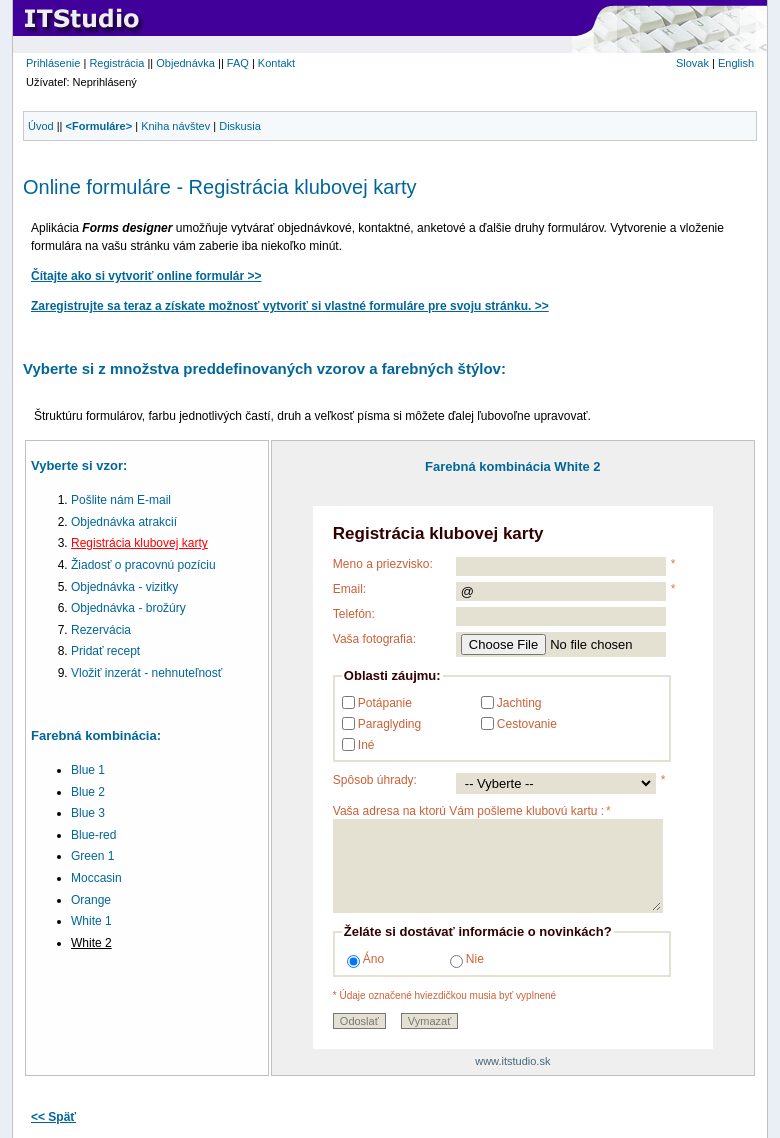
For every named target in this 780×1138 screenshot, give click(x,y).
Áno (365, 960)
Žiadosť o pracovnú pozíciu (143, 565)
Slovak (692, 63)
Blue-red (93, 835)
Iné (366, 745)
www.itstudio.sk (512, 1061)
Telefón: (354, 614)
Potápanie (385, 703)
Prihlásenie (53, 63)
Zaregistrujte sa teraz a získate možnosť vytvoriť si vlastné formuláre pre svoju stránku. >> (290, 306)
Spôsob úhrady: (375, 780)
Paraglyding (389, 724)
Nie (467, 960)
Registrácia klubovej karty (139, 543)
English (736, 63)
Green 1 (92, 856)
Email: (349, 589)
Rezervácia (101, 630)
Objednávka (185, 63)
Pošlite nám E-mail (121, 500)
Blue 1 (88, 770)
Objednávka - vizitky (124, 587)
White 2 (91, 943)
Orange (91, 900)
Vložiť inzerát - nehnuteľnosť (146, 673)
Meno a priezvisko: (383, 564)
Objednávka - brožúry (128, 608)
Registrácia (116, 63)
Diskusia (240, 126)
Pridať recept (105, 651)
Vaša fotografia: (374, 639)
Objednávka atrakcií (124, 522)
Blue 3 (88, 813)
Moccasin (96, 878)
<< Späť (53, 1117)
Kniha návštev (175, 126)
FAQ (238, 63)
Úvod (41, 126)
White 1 (91, 921)
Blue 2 (88, 792)
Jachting (519, 703)
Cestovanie (527, 724)
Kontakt (276, 63)
